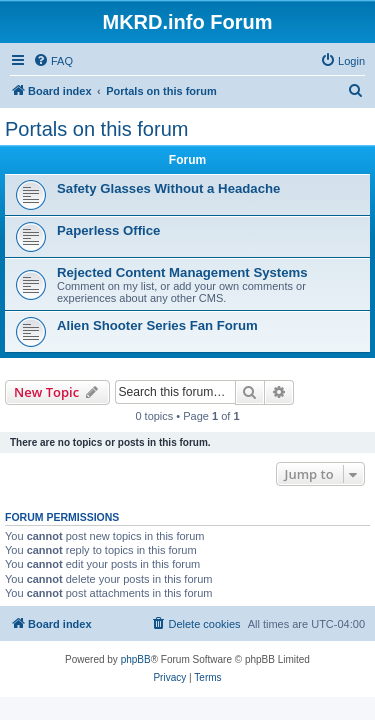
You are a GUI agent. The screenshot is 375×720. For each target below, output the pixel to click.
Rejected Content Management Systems (182, 272)
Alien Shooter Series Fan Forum (157, 325)
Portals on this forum (96, 129)
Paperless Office (108, 230)
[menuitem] (53, 61)
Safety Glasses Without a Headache (168, 188)
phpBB (136, 659)
